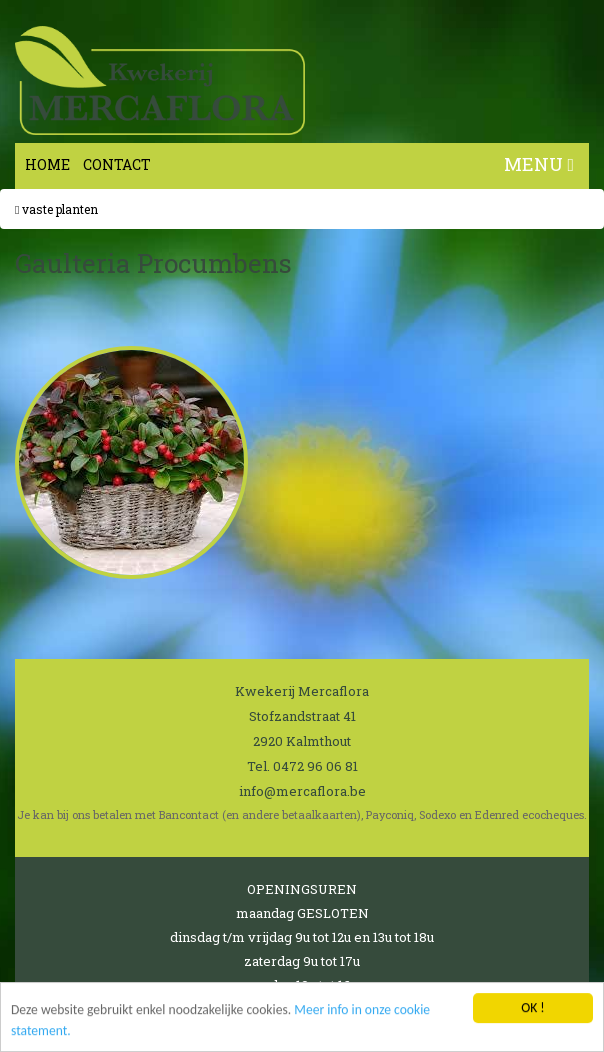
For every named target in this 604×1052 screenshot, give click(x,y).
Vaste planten (56, 209)
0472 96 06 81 (315, 766)
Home (47, 164)
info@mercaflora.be (302, 791)
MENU (539, 164)
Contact (117, 164)
